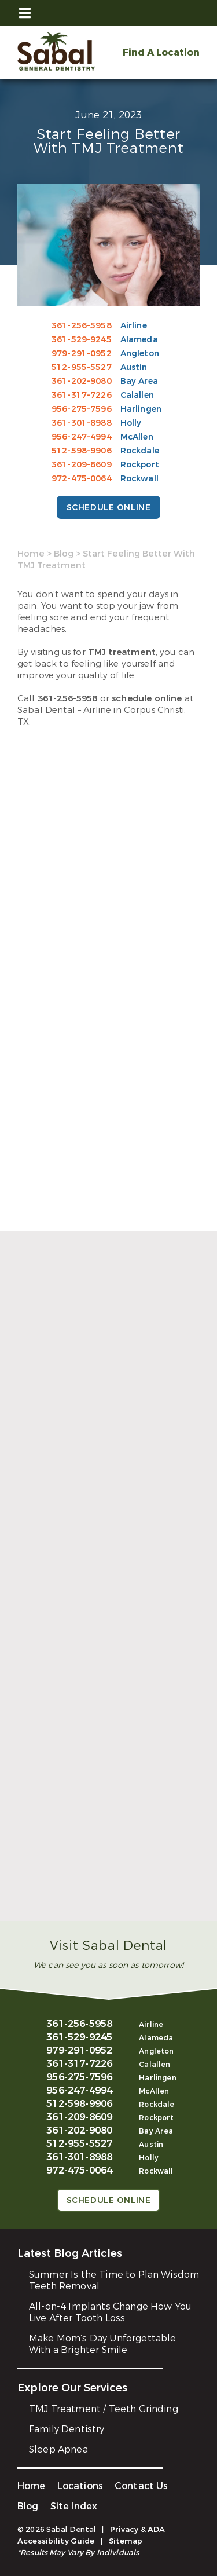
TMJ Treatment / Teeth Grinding (103, 2409)
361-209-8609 (82, 464)
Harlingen (140, 409)
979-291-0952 (82, 353)
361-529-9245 (82, 339)
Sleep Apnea (58, 2449)
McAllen (136, 436)
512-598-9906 (82, 450)
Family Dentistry (67, 2429)
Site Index (74, 2506)
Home (31, 553)
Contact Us (141, 2486)
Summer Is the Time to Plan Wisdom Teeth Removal (114, 2280)
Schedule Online (108, 507)
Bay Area (139, 381)
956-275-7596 (82, 409)
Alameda (139, 339)
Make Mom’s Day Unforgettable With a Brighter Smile (102, 2344)
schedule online (147, 698)
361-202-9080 (82, 381)
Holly (131, 423)
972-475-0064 (82, 478)
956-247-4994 (82, 436)
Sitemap (126, 2541)
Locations (80, 2486)
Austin (134, 367)
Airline (133, 325)
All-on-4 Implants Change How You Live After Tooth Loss (110, 2312)
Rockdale (139, 450)
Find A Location (161, 52)
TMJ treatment (122, 652)
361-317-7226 (82, 395)
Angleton (139, 353)
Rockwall (139, 478)
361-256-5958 (82, 325)
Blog (63, 553)
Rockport (139, 464)
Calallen (137, 395)
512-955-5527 (82, 367)
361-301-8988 (82, 423)
